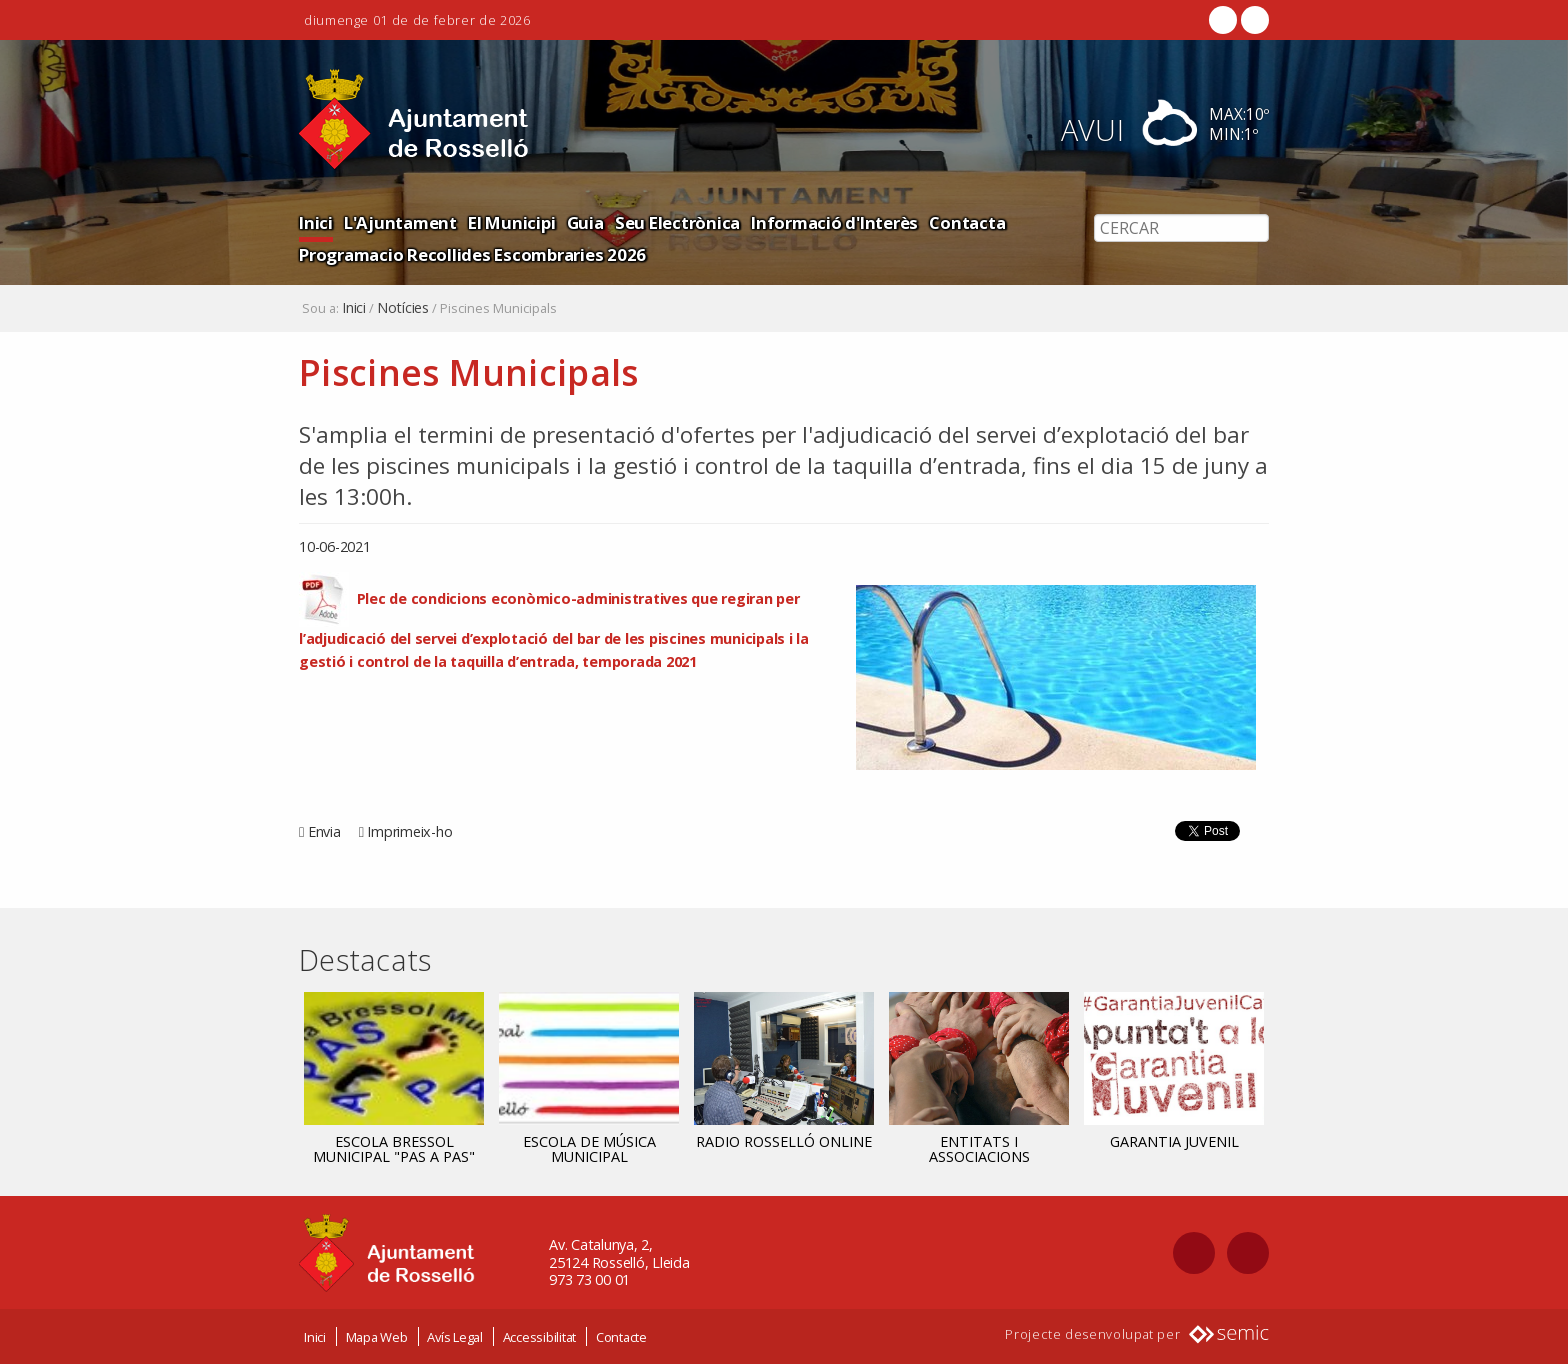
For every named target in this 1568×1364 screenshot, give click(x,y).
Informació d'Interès (834, 222)
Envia (324, 831)
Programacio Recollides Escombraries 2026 (472, 254)
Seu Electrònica (677, 222)
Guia (585, 222)
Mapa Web (377, 1337)
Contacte (621, 1337)
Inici (316, 222)
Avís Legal (455, 1337)
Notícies (403, 308)
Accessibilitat (540, 1337)
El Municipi (511, 222)
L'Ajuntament (400, 222)
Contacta (967, 222)
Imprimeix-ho (409, 831)
